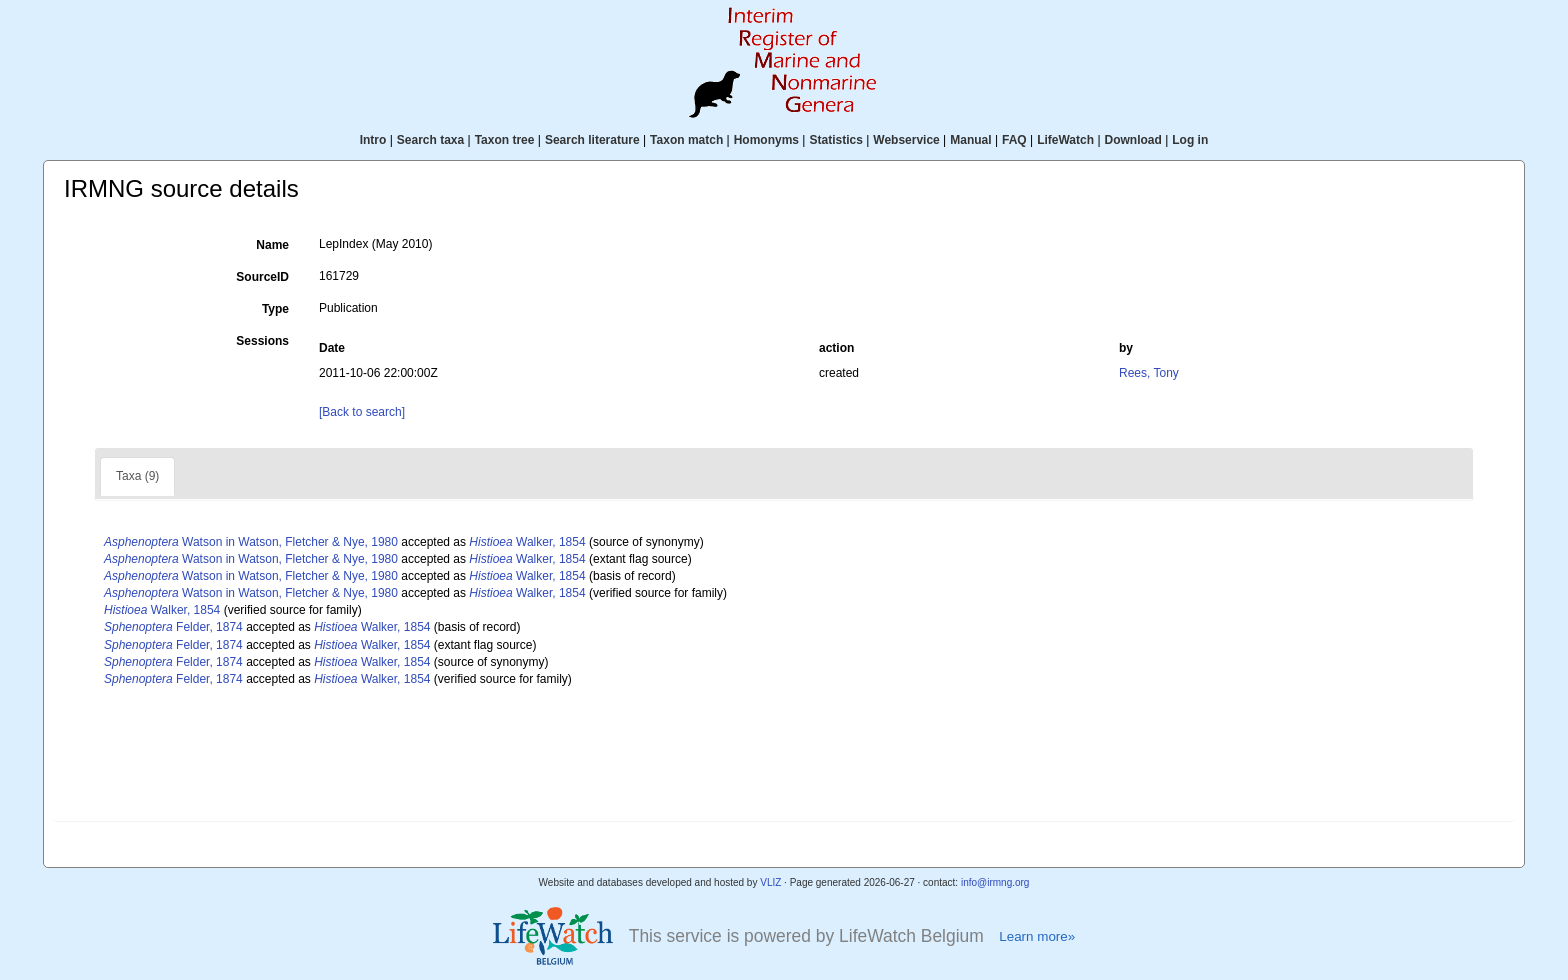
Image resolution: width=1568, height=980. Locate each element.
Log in (1190, 140)
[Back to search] (362, 412)
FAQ (1014, 140)
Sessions (262, 341)
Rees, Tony (1149, 373)
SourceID (262, 277)
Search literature (592, 140)
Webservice (906, 140)
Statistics (835, 140)
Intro (373, 140)
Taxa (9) (137, 476)
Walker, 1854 (527, 542)
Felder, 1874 (173, 627)
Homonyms (766, 140)
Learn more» (1037, 936)
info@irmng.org (995, 882)
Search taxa (430, 140)
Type (275, 309)
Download (1133, 140)
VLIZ (770, 882)
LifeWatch (1065, 140)
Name (272, 245)
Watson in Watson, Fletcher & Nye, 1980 (251, 542)
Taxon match (686, 140)
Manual (970, 140)
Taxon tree (505, 140)
